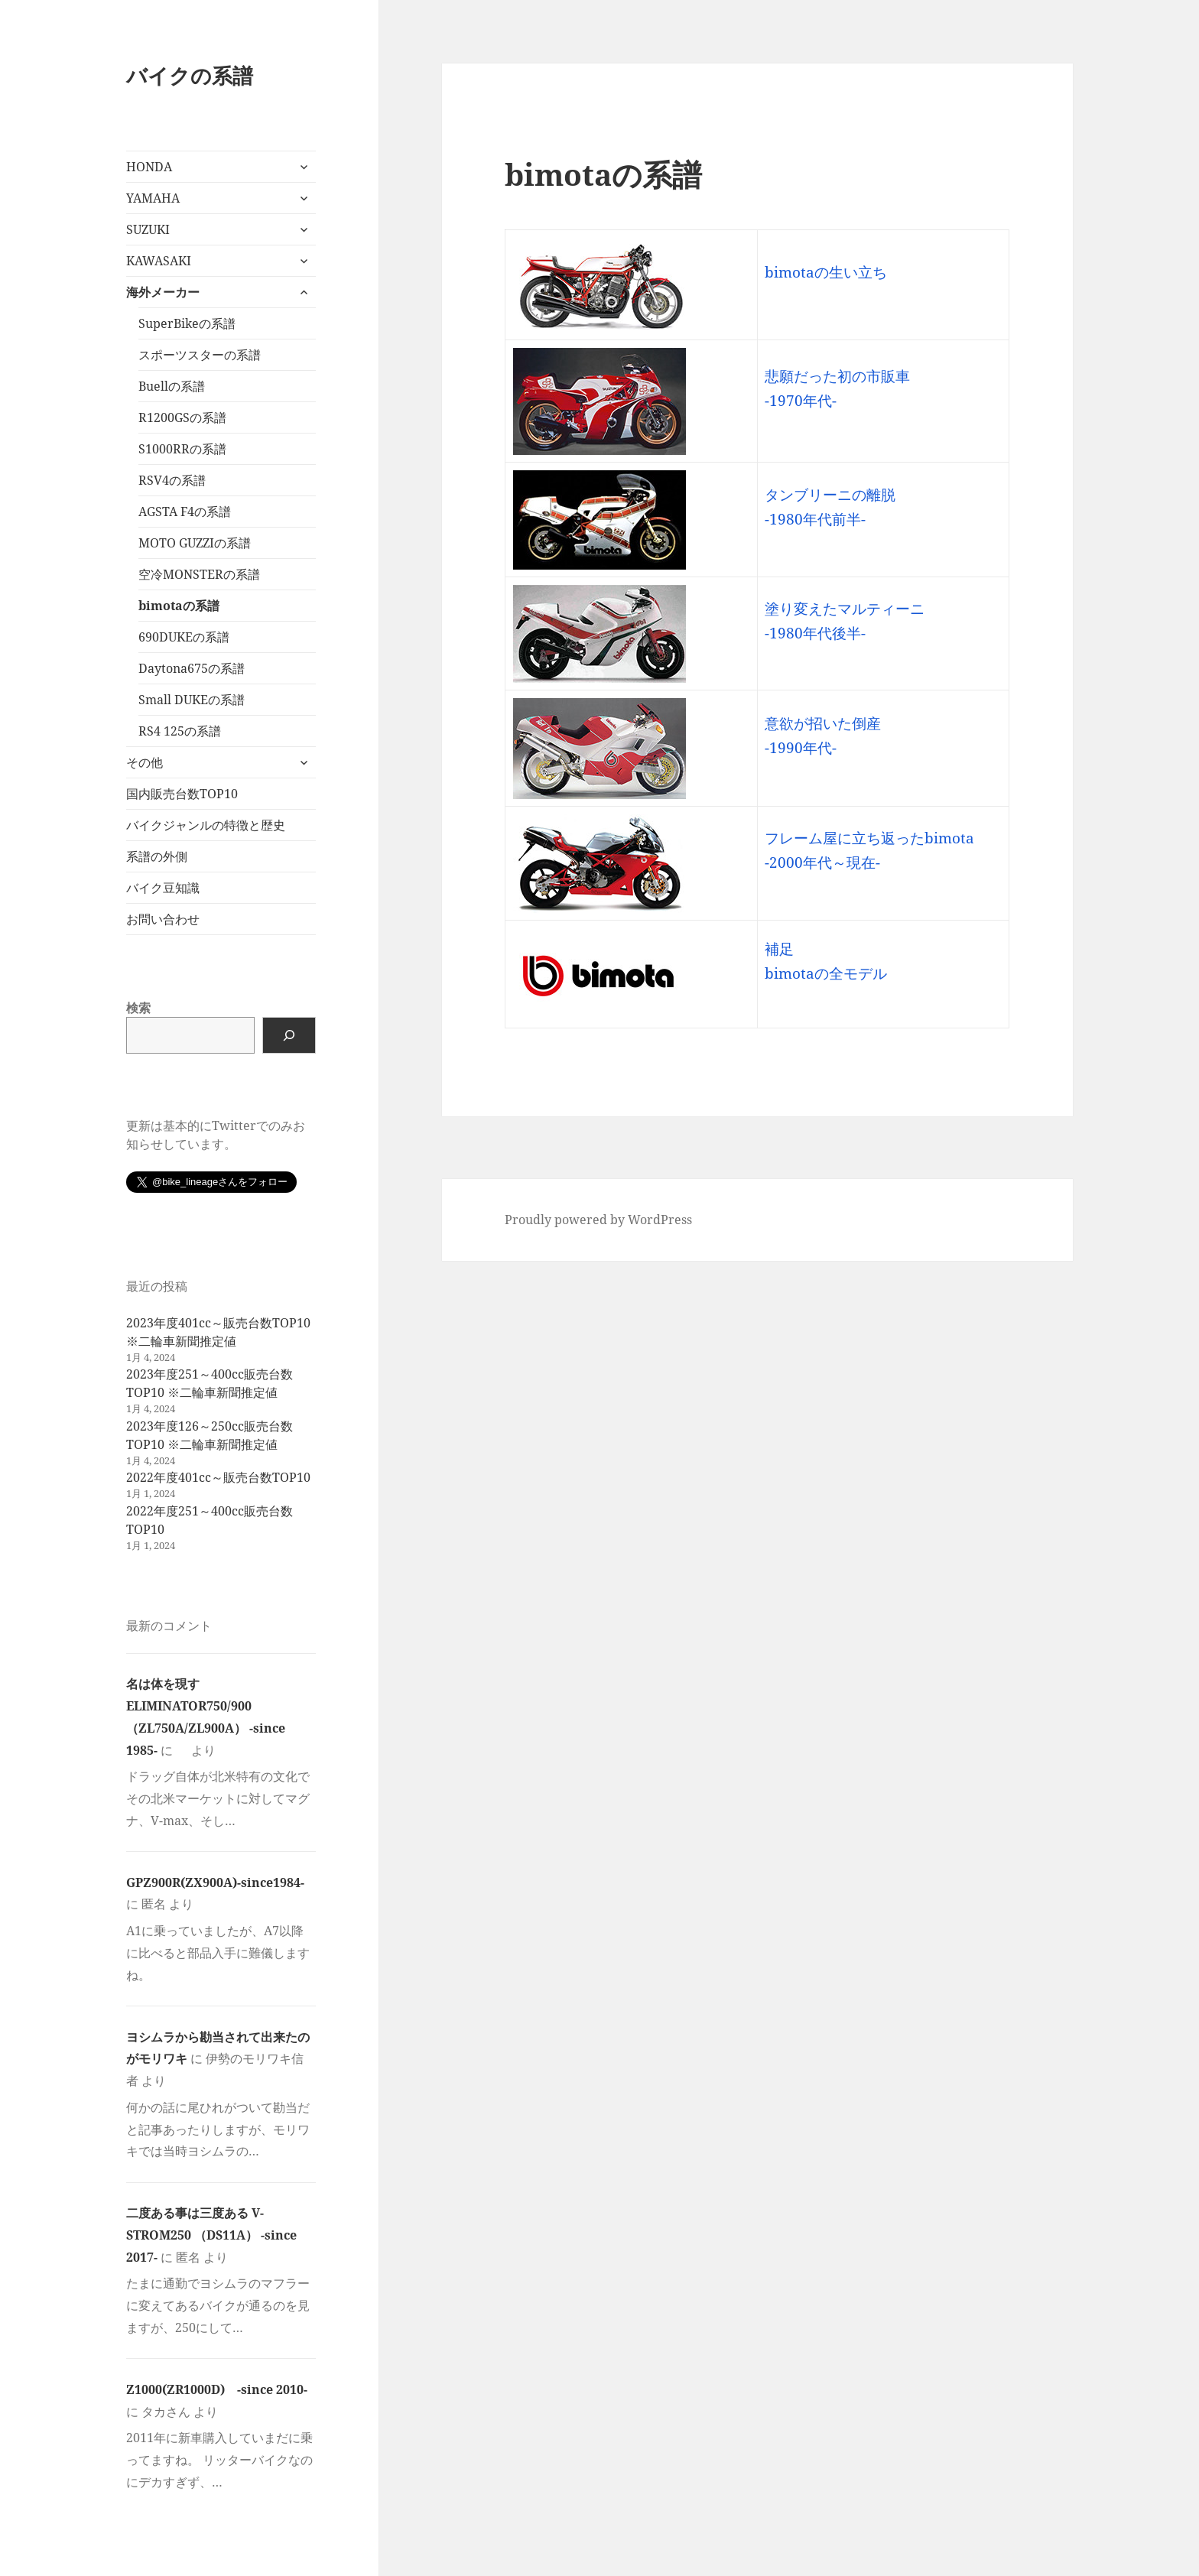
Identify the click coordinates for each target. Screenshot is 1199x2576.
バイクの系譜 (189, 75)
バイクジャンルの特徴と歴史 (205, 825)
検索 (138, 1007)
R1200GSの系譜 (182, 417)
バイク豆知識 (163, 887)
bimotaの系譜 (178, 605)
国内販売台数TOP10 (182, 793)
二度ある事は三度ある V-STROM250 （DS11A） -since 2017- (211, 2235)
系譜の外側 (156, 856)
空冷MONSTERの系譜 (199, 574)
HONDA (149, 166)
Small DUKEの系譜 (191, 699)
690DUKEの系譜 (183, 637)
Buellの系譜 (171, 386)
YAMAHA (153, 198)
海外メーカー (163, 292)
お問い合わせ (163, 919)
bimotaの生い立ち (826, 272)
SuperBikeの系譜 (187, 323)
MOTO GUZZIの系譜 (194, 542)
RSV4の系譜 (172, 480)
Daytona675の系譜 (191, 668)
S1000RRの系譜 (182, 448)
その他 (144, 762)
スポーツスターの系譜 (199, 354)
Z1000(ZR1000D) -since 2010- (216, 2389)
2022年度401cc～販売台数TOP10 (218, 1477)
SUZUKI (148, 229)
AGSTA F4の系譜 (184, 511)
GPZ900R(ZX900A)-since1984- (215, 1882)
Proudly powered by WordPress (598, 1219)
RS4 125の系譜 (179, 731)
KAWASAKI (158, 260)
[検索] (289, 1035)
